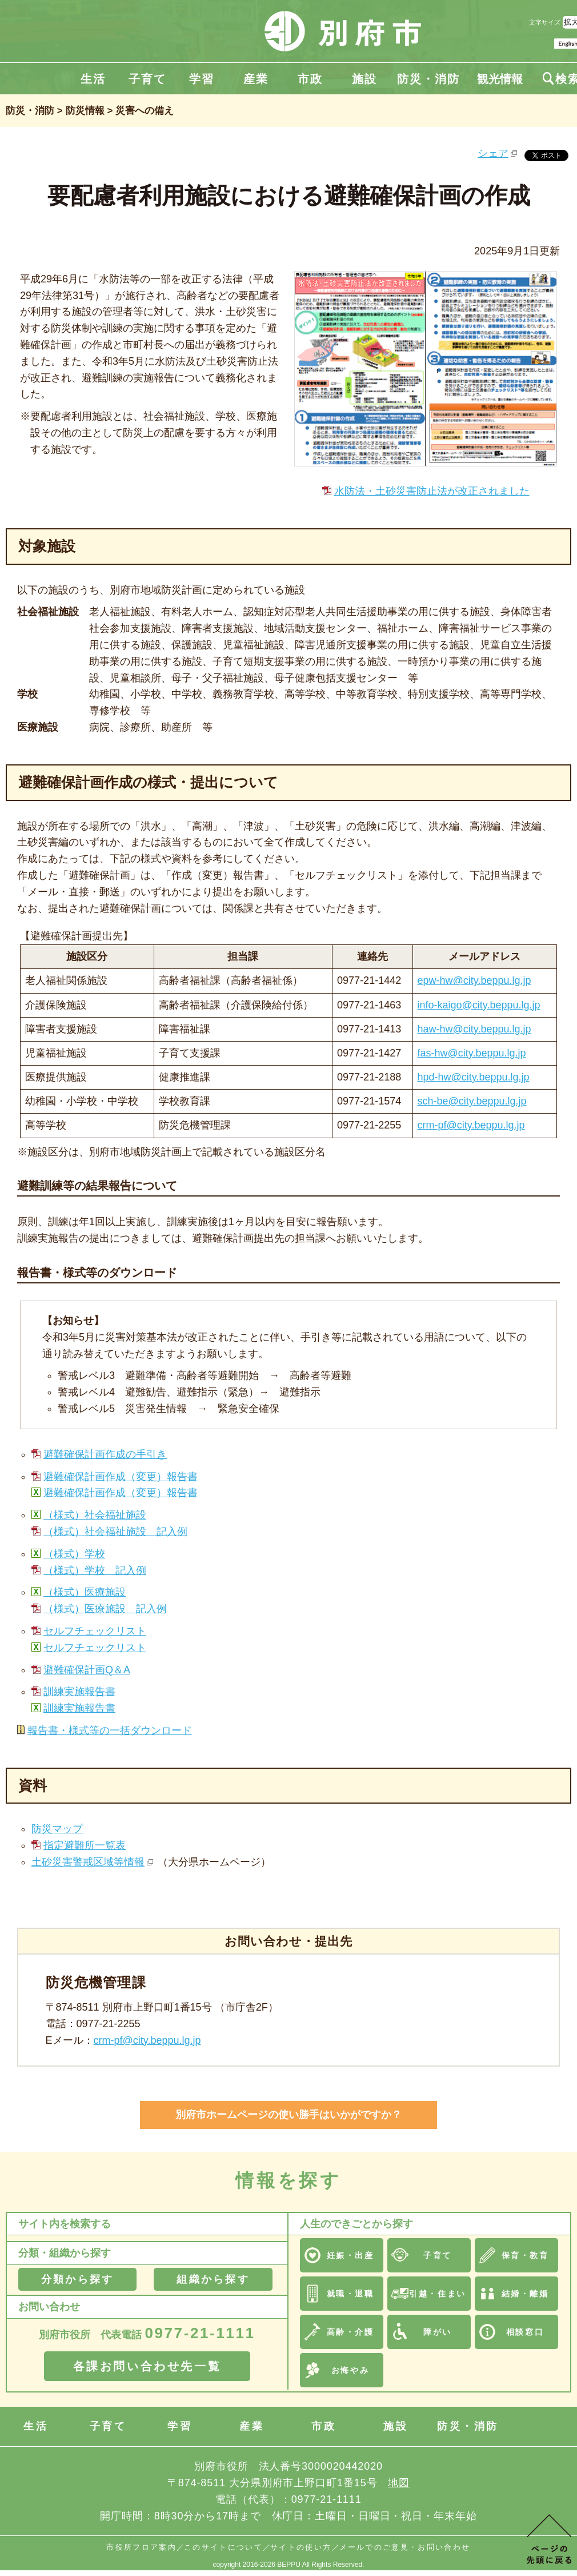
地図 (399, 2483)
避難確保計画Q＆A (86, 1670)
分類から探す (77, 2279)
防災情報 (85, 110)
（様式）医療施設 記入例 (105, 1608)
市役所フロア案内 (141, 2547)
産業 (256, 79)
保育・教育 (525, 2255)
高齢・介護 (350, 2331)
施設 (364, 79)
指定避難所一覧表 (84, 1845)
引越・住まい (437, 2293)
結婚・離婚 (525, 2293)
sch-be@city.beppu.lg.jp (472, 1101)
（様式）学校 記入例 (94, 1570)
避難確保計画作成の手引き (105, 1454)
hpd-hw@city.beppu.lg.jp (474, 1077)
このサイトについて (223, 2547)
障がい (437, 2331)
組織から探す (213, 2279)
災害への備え (144, 110)
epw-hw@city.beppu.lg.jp (474, 980)
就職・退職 (350, 2293)
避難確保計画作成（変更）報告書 (120, 1476)
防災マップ (57, 1829)
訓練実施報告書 (79, 1691)
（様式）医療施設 (84, 1592)
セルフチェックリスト (94, 1631)
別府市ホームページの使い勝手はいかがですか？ (288, 2114)
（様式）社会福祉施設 (94, 1515)
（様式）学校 (74, 1554)
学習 (201, 79)
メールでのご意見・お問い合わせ (405, 2547)
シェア (493, 153)
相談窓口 (525, 2331)
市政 (310, 79)
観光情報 (500, 79)
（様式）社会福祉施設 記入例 (115, 1531)
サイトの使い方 (300, 2547)
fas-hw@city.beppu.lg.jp (472, 1053)
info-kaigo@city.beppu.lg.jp (479, 1005)
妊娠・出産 (350, 2255)
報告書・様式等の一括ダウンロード (109, 1730)
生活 (93, 79)
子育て (147, 79)
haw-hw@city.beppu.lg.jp (474, 1029)
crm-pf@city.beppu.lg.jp (471, 1125)
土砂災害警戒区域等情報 (88, 1862)
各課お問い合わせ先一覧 (147, 2366)
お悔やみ (350, 2370)
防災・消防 (428, 79)
